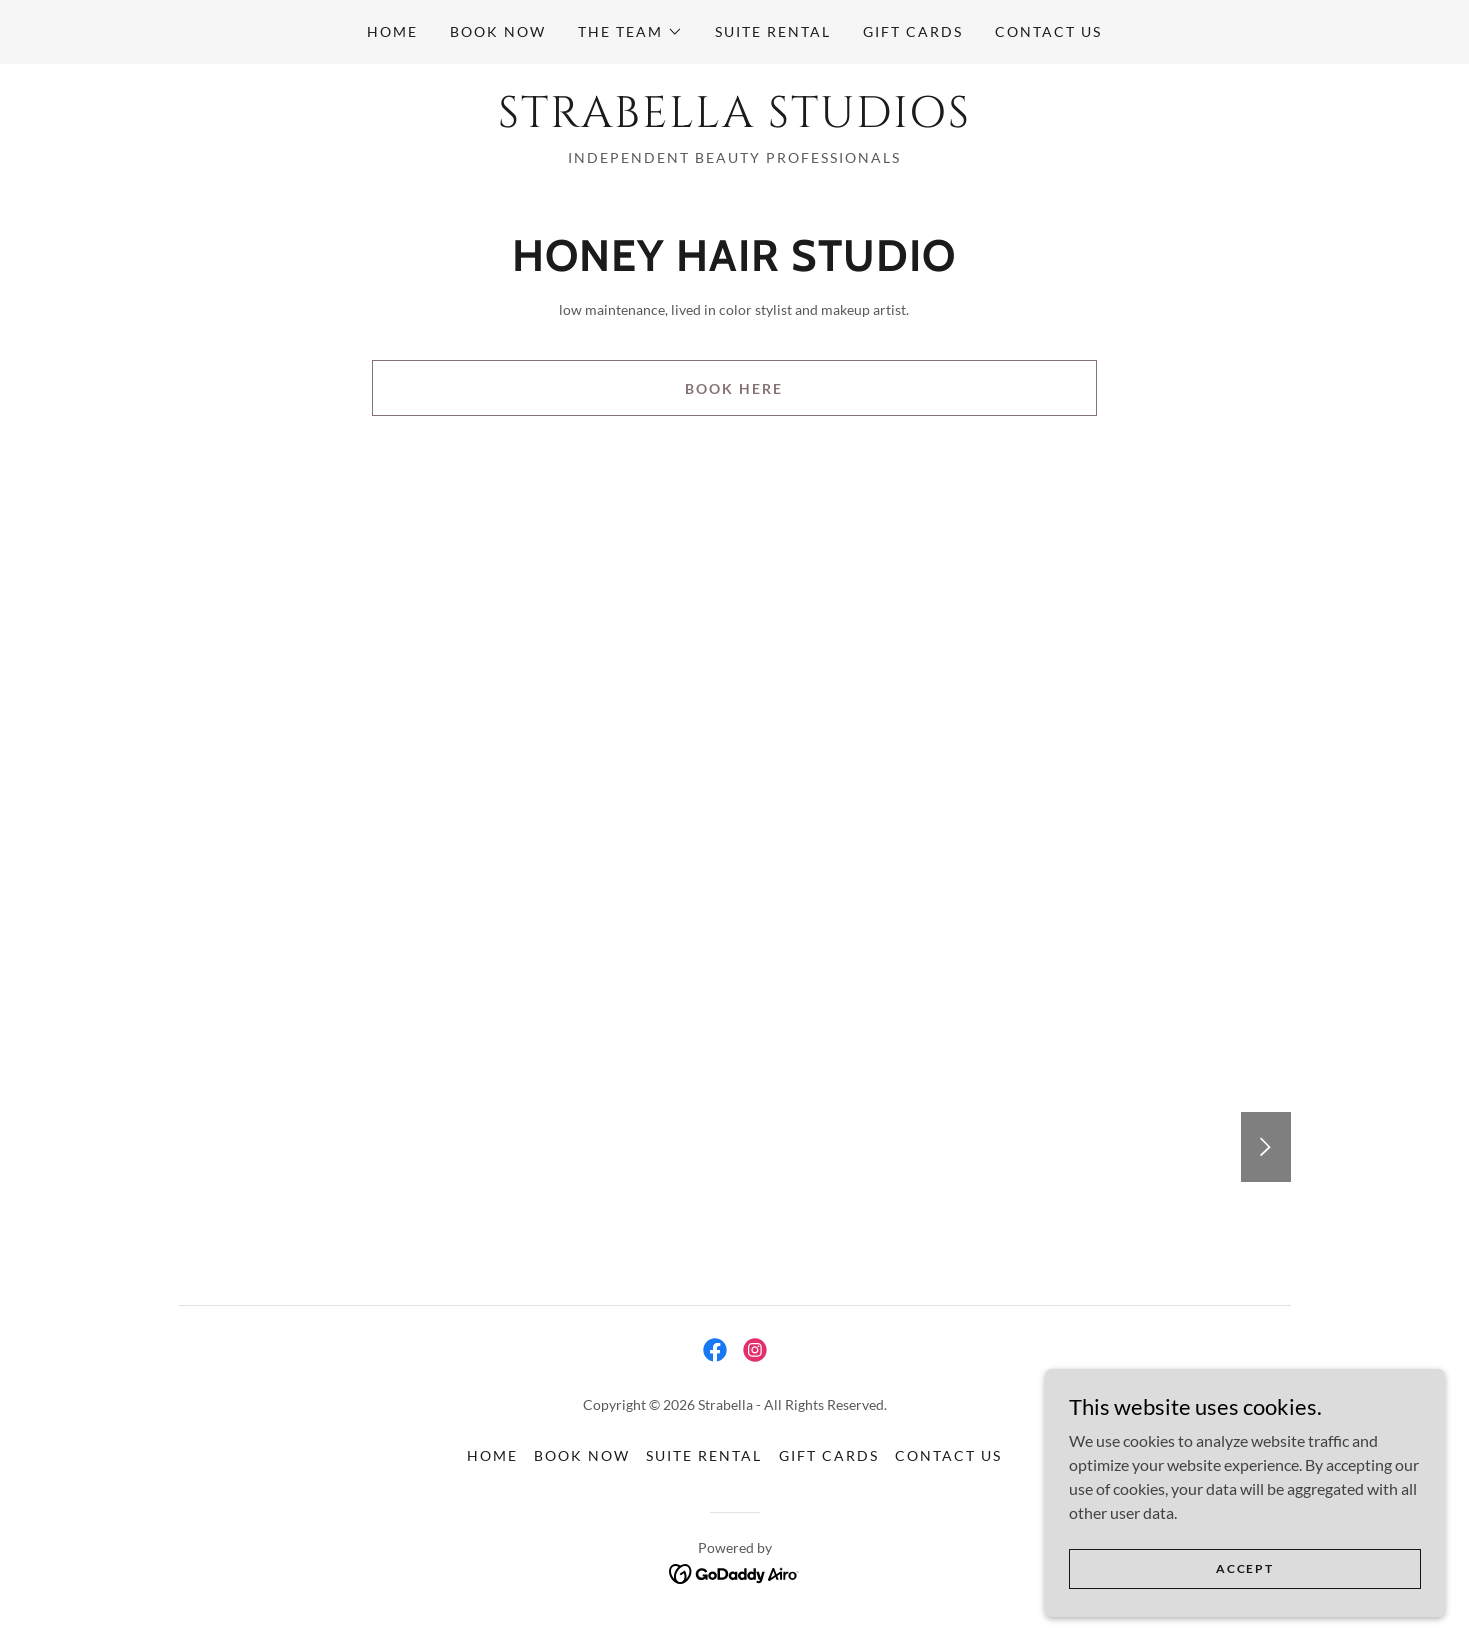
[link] (734, 120)
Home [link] (392, 31)
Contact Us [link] (1048, 31)
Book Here (734, 388)
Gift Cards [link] (913, 31)
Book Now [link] (498, 31)
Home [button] (492, 1455)
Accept (1244, 1568)
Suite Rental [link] (773, 31)
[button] (630, 32)
